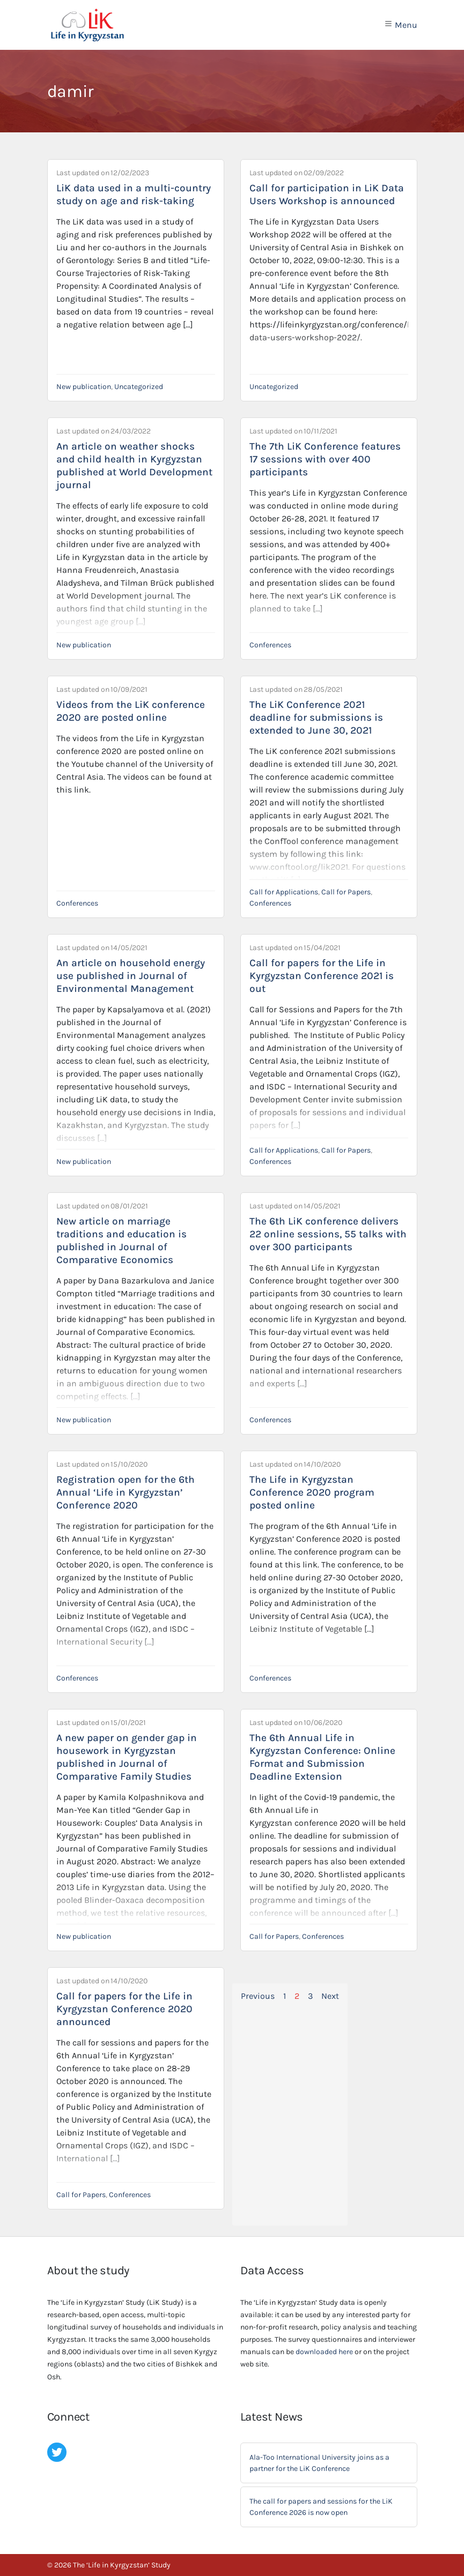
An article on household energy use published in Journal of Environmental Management (130, 976)
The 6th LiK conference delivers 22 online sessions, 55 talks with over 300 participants (328, 1234)
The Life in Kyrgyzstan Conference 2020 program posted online (311, 1492)
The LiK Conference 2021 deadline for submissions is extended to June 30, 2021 (316, 717)
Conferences (270, 644)
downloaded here (324, 2351)
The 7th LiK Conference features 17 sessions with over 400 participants (325, 459)
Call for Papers (346, 892)
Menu (400, 24)
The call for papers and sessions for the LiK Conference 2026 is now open (321, 2507)
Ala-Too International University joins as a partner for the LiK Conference (319, 2463)
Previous (258, 1996)
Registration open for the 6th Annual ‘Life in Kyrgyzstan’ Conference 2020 (125, 1492)
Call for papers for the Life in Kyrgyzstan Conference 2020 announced (124, 2009)
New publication (83, 386)
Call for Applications (283, 892)
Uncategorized (138, 386)
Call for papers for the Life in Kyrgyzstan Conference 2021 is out (321, 976)
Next (330, 1996)
